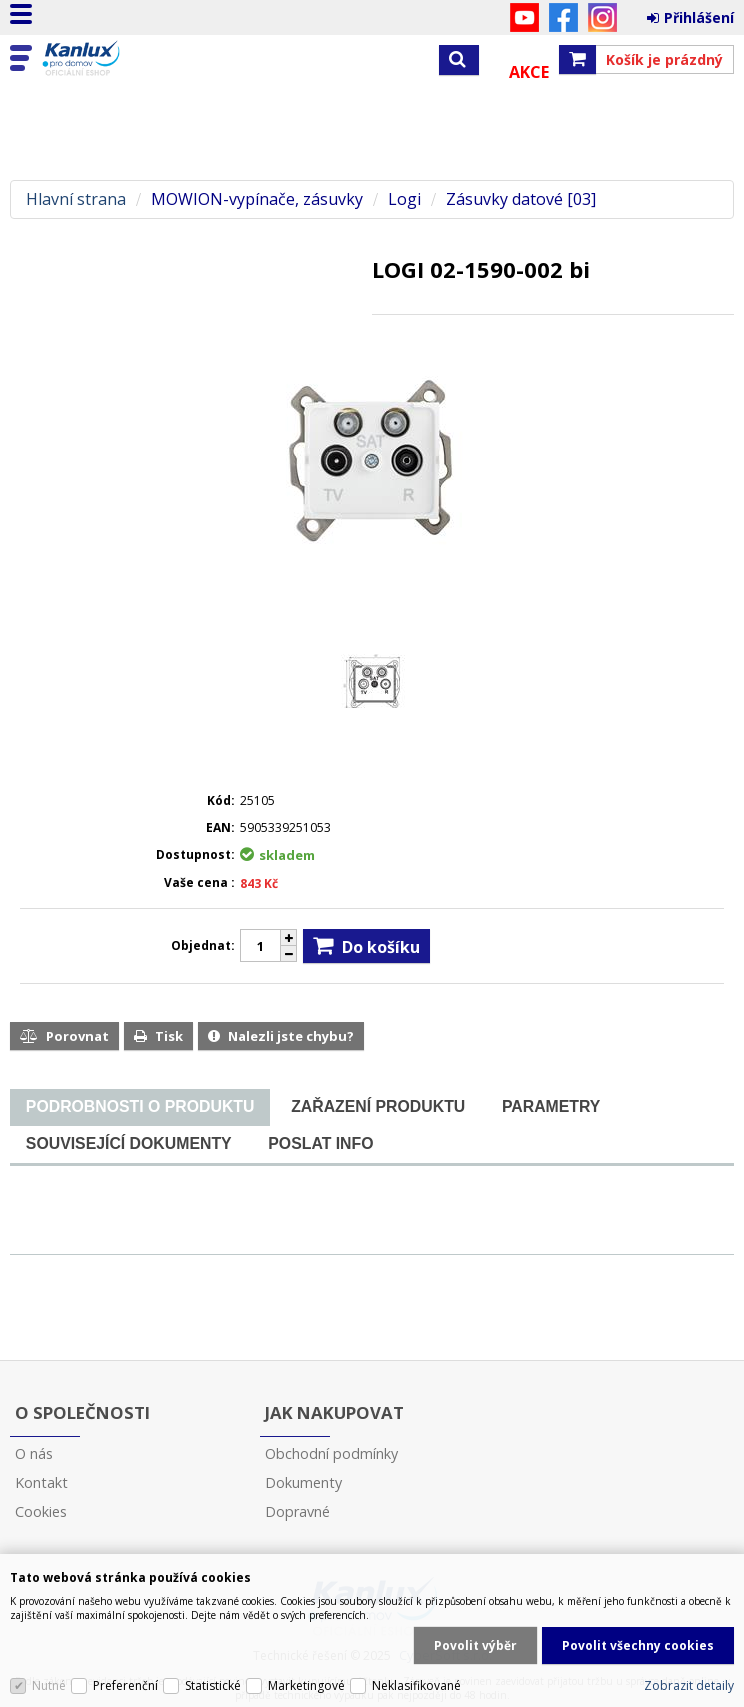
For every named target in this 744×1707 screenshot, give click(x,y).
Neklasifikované (416, 1685)
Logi (404, 199)
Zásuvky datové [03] (521, 199)
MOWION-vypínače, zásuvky (257, 199)
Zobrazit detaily (689, 1685)
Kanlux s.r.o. (102, 59)
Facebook (563, 17)
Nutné (49, 1685)
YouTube (524, 17)
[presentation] (140, 1107)
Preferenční (125, 1685)
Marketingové (306, 1685)
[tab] (140, 1107)
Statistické (213, 1685)
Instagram (602, 17)
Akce (529, 72)
